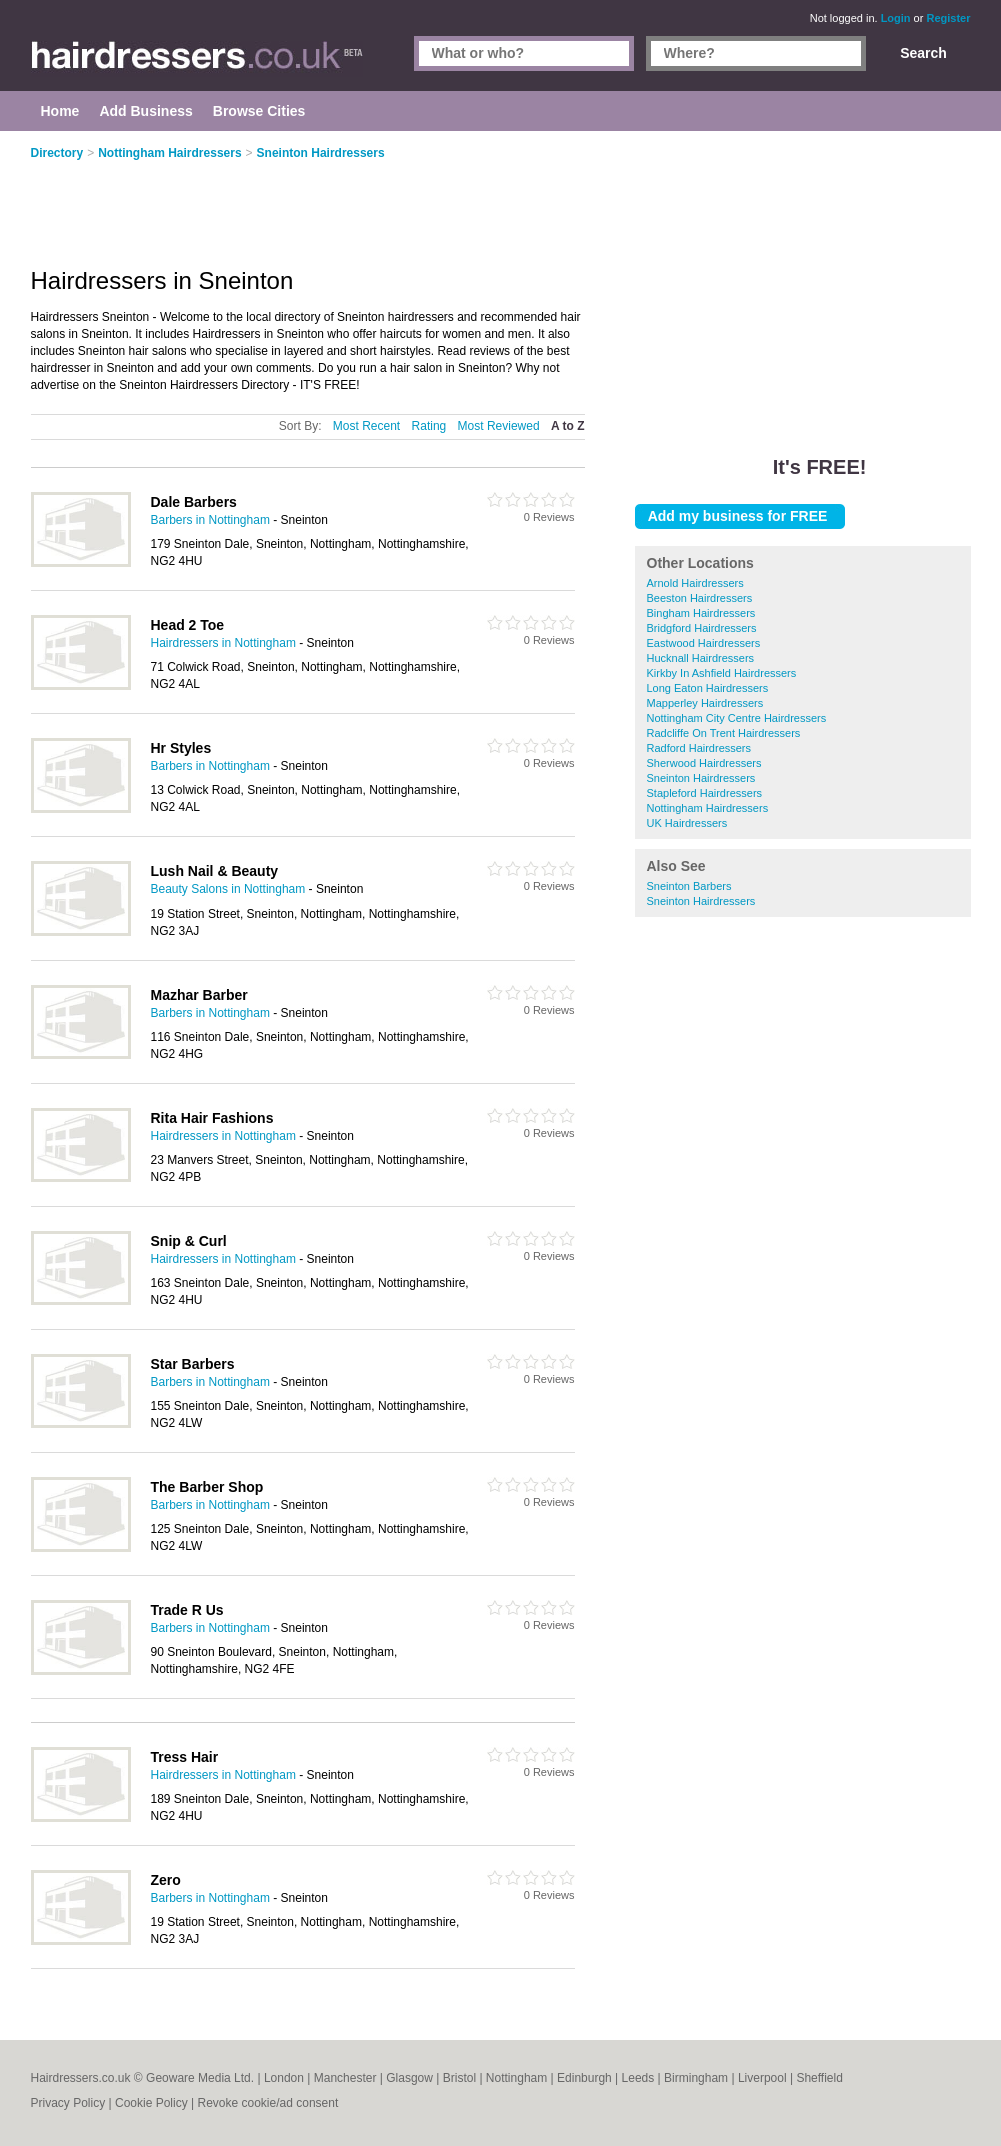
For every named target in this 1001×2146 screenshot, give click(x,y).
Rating (429, 426)
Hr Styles (181, 748)
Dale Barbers (194, 502)
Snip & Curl (189, 1241)
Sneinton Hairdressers (701, 778)
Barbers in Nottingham (210, 520)
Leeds (638, 2078)
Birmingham (696, 2078)
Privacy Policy (68, 2103)
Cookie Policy (151, 2103)
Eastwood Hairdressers (704, 643)
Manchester (345, 2078)
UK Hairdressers (687, 823)
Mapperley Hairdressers (705, 703)
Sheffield (819, 2078)
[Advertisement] (803, 280)
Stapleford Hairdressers (705, 793)
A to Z (568, 426)
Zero (166, 1880)
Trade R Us (187, 1610)
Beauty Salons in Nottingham (228, 889)
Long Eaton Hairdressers (708, 688)
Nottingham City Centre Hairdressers (737, 718)
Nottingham (516, 2078)
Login (896, 18)
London (284, 2078)
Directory (57, 153)
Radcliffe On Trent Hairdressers (724, 733)
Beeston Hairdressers (700, 598)
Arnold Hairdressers (695, 583)
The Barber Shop (207, 1487)
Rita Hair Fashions (212, 1118)
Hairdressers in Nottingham (223, 643)
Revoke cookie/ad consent (267, 2103)
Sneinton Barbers (689, 886)
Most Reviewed (499, 426)
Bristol (459, 2078)
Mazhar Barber (199, 995)
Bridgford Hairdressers (702, 628)
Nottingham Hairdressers (708, 808)
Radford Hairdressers (699, 748)
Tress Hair (185, 1757)
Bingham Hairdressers (701, 613)
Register (948, 18)
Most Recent (366, 426)
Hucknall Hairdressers (701, 658)
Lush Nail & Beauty (215, 871)
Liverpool (762, 2078)
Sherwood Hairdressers (704, 763)
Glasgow (409, 2078)
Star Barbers (193, 1364)
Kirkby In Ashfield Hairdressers (722, 673)
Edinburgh (584, 2078)
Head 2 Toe (188, 625)
